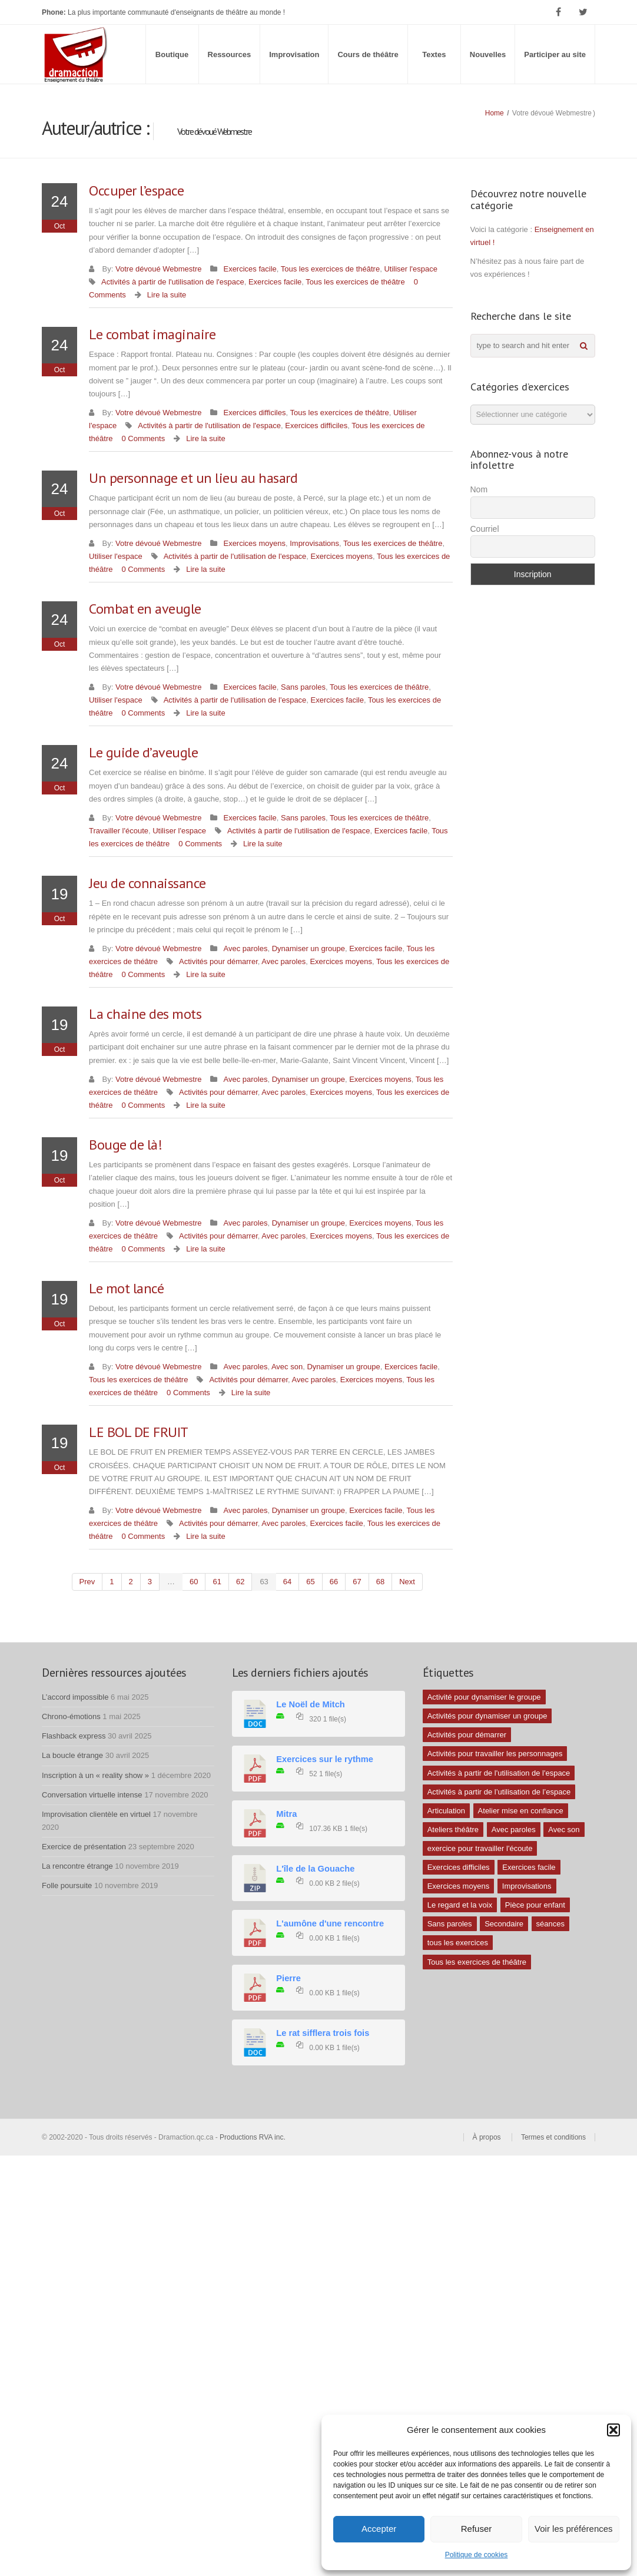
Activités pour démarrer (218, 961)
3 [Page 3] (150, 1581)
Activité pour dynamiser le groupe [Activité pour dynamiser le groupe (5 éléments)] (484, 1697)
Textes (434, 54)
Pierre (288, 1978)
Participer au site (555, 54)
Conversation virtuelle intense (92, 1794)
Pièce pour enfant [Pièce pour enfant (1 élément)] (535, 1904)
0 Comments (143, 438)
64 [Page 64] (287, 1581)
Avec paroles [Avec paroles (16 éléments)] (514, 1829)
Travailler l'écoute (118, 830)
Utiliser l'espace (410, 268)
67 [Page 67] (357, 1581)
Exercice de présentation (84, 1846)
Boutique (171, 54)
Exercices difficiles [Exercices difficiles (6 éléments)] (458, 1867)
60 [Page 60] (194, 1581)
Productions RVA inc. (253, 2137)
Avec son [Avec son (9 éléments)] (563, 1829)
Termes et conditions (553, 2137)
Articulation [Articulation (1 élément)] (446, 1810)
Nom (479, 489)
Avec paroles (245, 948)
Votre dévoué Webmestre (158, 268)
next (407, 1581)
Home (494, 113)
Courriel (484, 529)
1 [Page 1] (112, 1581)
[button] (613, 2430)
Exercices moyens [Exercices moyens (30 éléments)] (458, 1886)
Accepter (378, 2529)
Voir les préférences (574, 2529)
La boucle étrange (72, 1755)
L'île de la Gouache (315, 1868)
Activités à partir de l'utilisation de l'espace (172, 281)
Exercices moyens (254, 543)
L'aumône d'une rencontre (330, 1923)
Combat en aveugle (145, 609)
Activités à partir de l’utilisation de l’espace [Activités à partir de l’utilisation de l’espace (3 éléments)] (499, 1791)
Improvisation (294, 54)
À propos (487, 2137)
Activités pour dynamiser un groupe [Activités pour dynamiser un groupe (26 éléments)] (487, 1715)
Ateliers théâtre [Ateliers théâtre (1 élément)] (453, 1829)
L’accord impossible (75, 1697)
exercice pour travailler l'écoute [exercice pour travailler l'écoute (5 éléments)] (480, 1848)
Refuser (476, 2529)
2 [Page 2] (131, 1581)
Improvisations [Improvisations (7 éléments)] (527, 1886)
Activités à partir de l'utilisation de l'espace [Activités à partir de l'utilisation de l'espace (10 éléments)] (498, 1773)
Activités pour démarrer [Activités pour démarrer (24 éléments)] (466, 1734)
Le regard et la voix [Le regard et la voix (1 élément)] (460, 1904)
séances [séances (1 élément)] (550, 1923)
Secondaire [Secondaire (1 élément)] (504, 1923)
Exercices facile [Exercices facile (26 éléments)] (528, 1867)
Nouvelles (488, 54)
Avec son (287, 1366)
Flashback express (73, 1735)
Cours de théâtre (367, 54)
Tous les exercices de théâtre (330, 268)
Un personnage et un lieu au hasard (193, 478)
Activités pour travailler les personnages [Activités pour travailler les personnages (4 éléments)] (495, 1753)
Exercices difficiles (254, 412)
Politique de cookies (476, 2555)
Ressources (229, 54)
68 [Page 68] (380, 1581)
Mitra (286, 1814)
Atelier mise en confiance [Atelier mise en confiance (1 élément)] (520, 1810)
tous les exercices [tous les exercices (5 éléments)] (457, 1942)
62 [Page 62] (240, 1581)
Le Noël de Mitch (310, 1704)
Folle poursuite (67, 1885)
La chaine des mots (145, 1014)
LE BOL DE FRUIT (138, 1432)
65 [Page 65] (310, 1581)
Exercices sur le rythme (324, 1759)
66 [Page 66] (334, 1581)
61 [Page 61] (217, 1581)
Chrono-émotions (71, 1716)
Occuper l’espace (136, 190)
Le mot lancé (126, 1288)
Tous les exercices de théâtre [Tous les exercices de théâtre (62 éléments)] (476, 1962)
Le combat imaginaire (152, 334)
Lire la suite (166, 294)
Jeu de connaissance (147, 883)
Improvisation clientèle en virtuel (96, 1814)
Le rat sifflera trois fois (322, 2033)
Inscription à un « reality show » (95, 1775)
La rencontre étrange (77, 1866)
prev (87, 1581)
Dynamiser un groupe (308, 948)
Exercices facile (249, 268)
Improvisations (314, 543)
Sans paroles (303, 687)
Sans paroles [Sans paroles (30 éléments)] (449, 1923)
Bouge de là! (125, 1144)
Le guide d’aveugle (143, 752)
